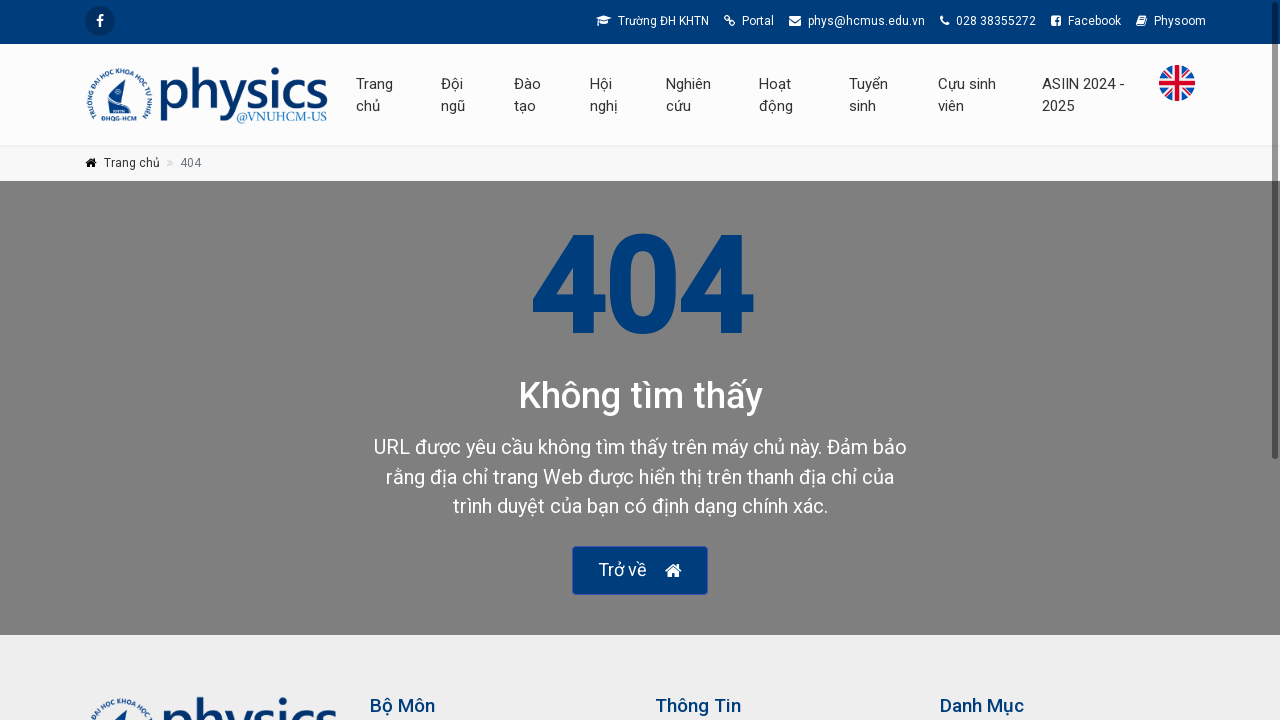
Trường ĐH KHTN (652, 21)
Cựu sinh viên (967, 95)
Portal (749, 21)
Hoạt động (776, 95)
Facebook (1086, 21)
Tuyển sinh (868, 95)
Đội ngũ (453, 95)
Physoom (1171, 21)
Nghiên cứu (688, 95)
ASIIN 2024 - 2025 (1083, 95)
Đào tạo (527, 95)
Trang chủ (374, 95)
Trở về (640, 570)
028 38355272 (988, 21)
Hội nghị (604, 95)
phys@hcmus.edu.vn (857, 21)
